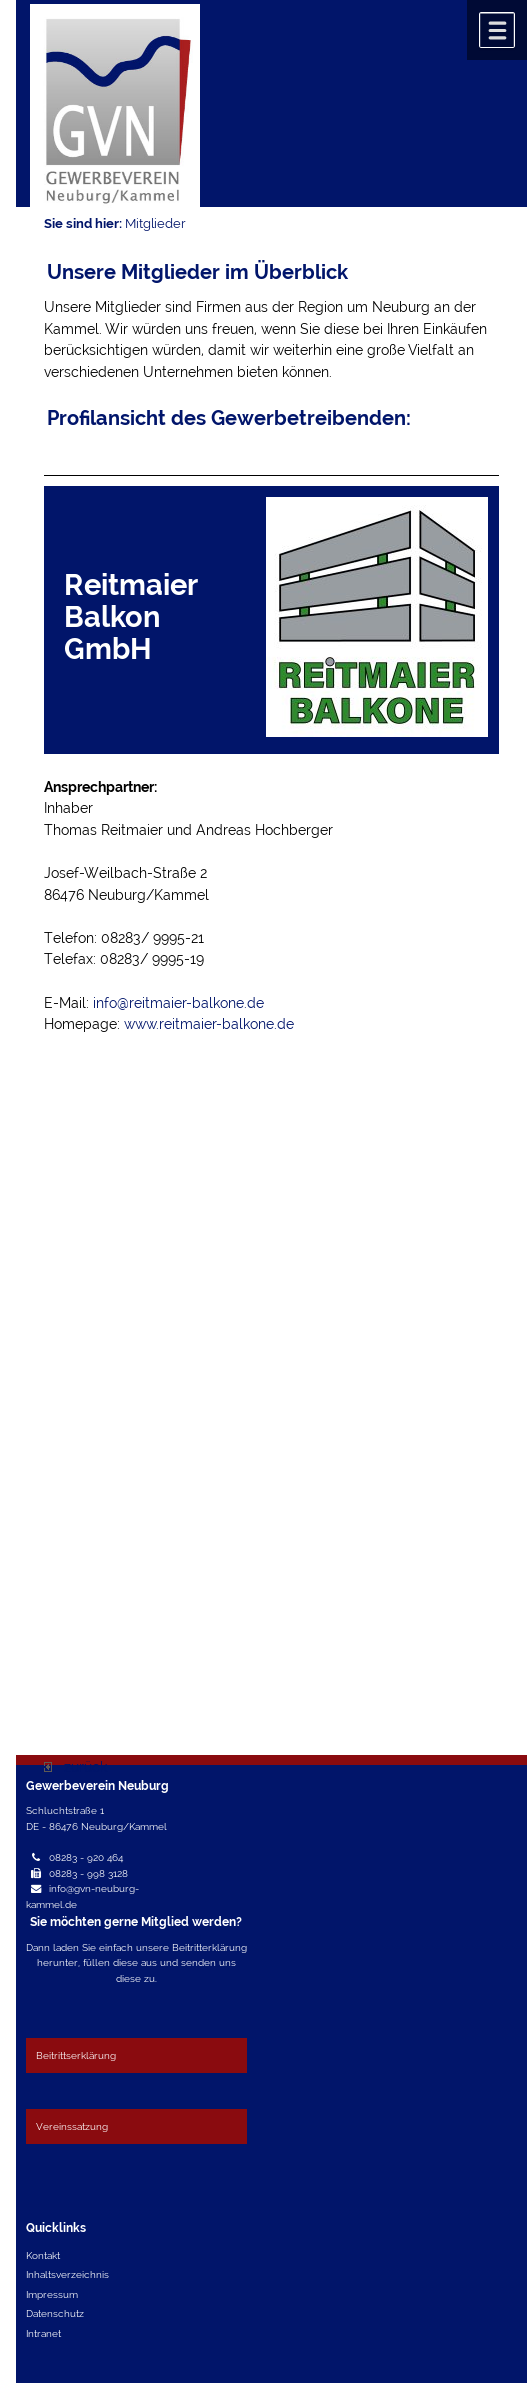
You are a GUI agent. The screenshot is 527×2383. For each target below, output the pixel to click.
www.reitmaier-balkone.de (209, 1023)
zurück (75, 1766)
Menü (497, 30)
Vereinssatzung (72, 2126)
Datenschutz (55, 2313)
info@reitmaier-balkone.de (178, 1002)
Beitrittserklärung (76, 2055)
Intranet (43, 2333)
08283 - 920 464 (86, 1857)
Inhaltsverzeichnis (67, 2274)
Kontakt (43, 2255)
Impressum (52, 2294)
